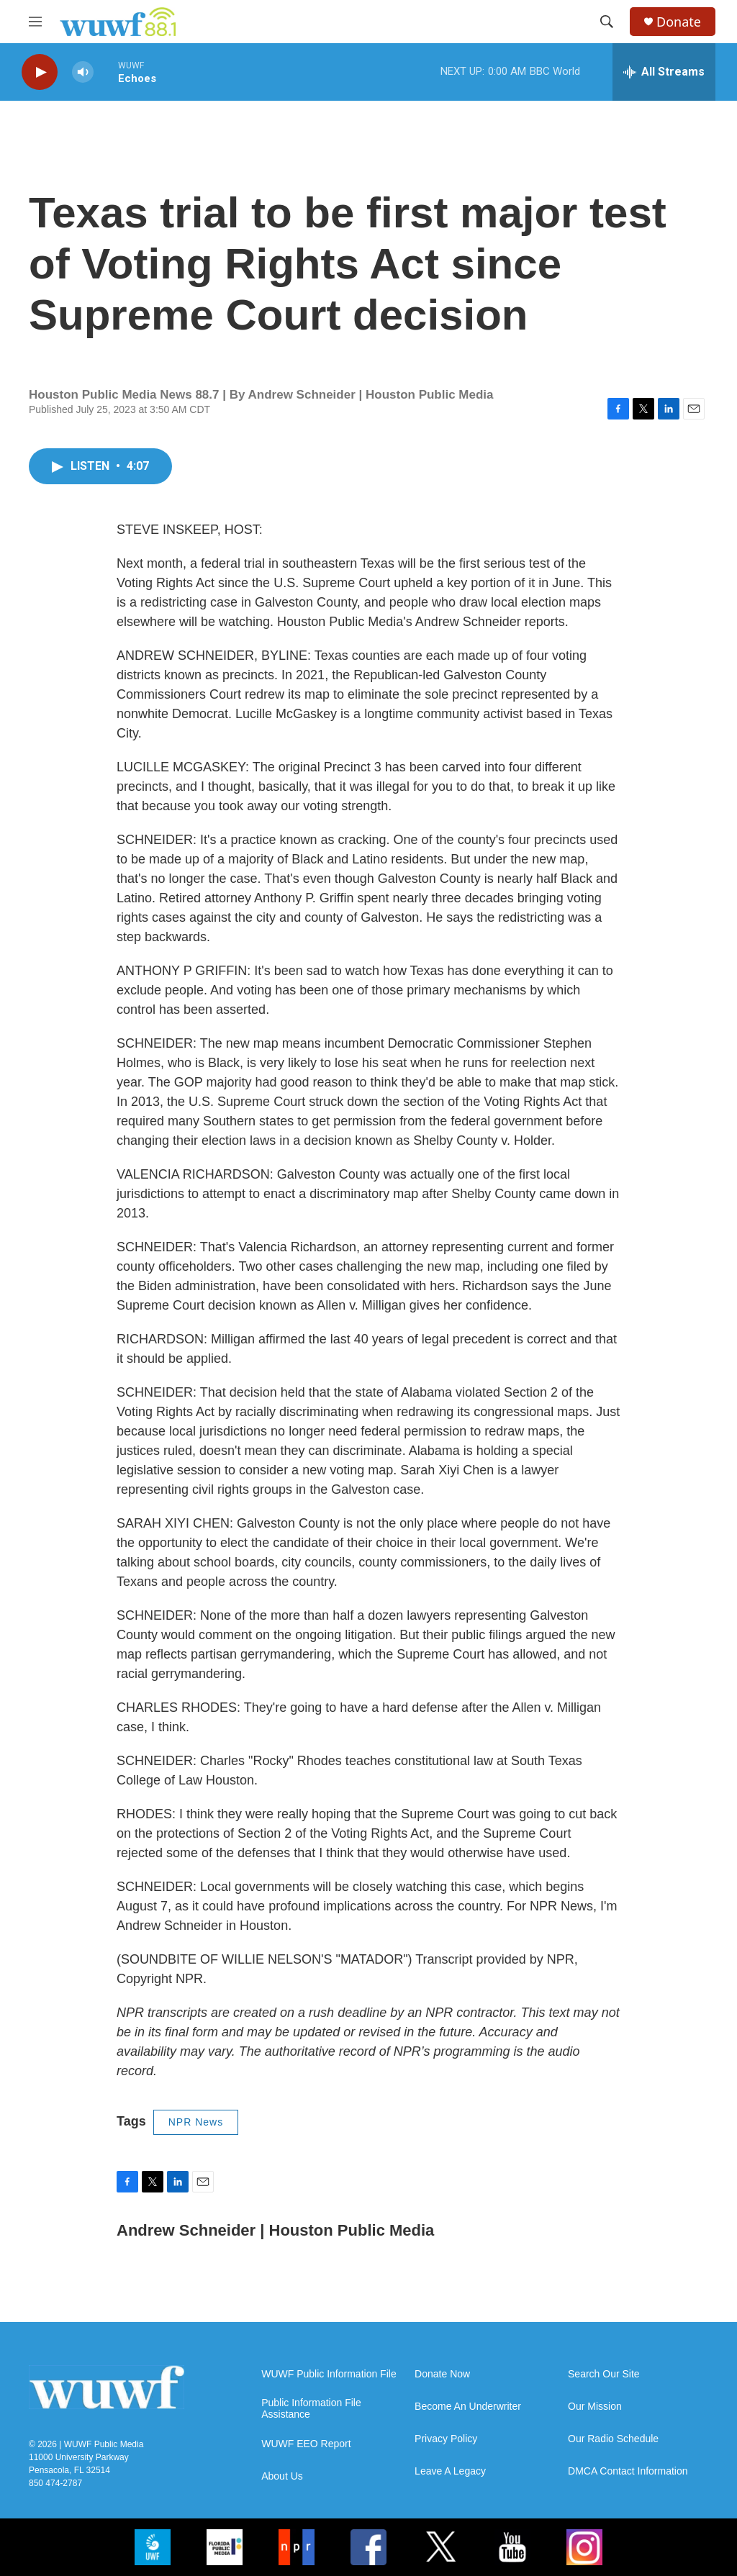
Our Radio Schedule (613, 2439)
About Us (282, 2476)
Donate (678, 22)
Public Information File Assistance (311, 2409)
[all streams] (663, 72)
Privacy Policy (446, 2439)
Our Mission (595, 2406)
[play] (39, 72)
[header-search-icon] (606, 21)
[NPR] (297, 2547)
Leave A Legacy (450, 2471)
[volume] (83, 72)
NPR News (195, 2122)
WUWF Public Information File (328, 2374)
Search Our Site (604, 2374)
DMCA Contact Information (628, 2471)
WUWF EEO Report (306, 2444)
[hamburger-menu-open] (35, 21)
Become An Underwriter (468, 2406)
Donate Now (442, 2374)
